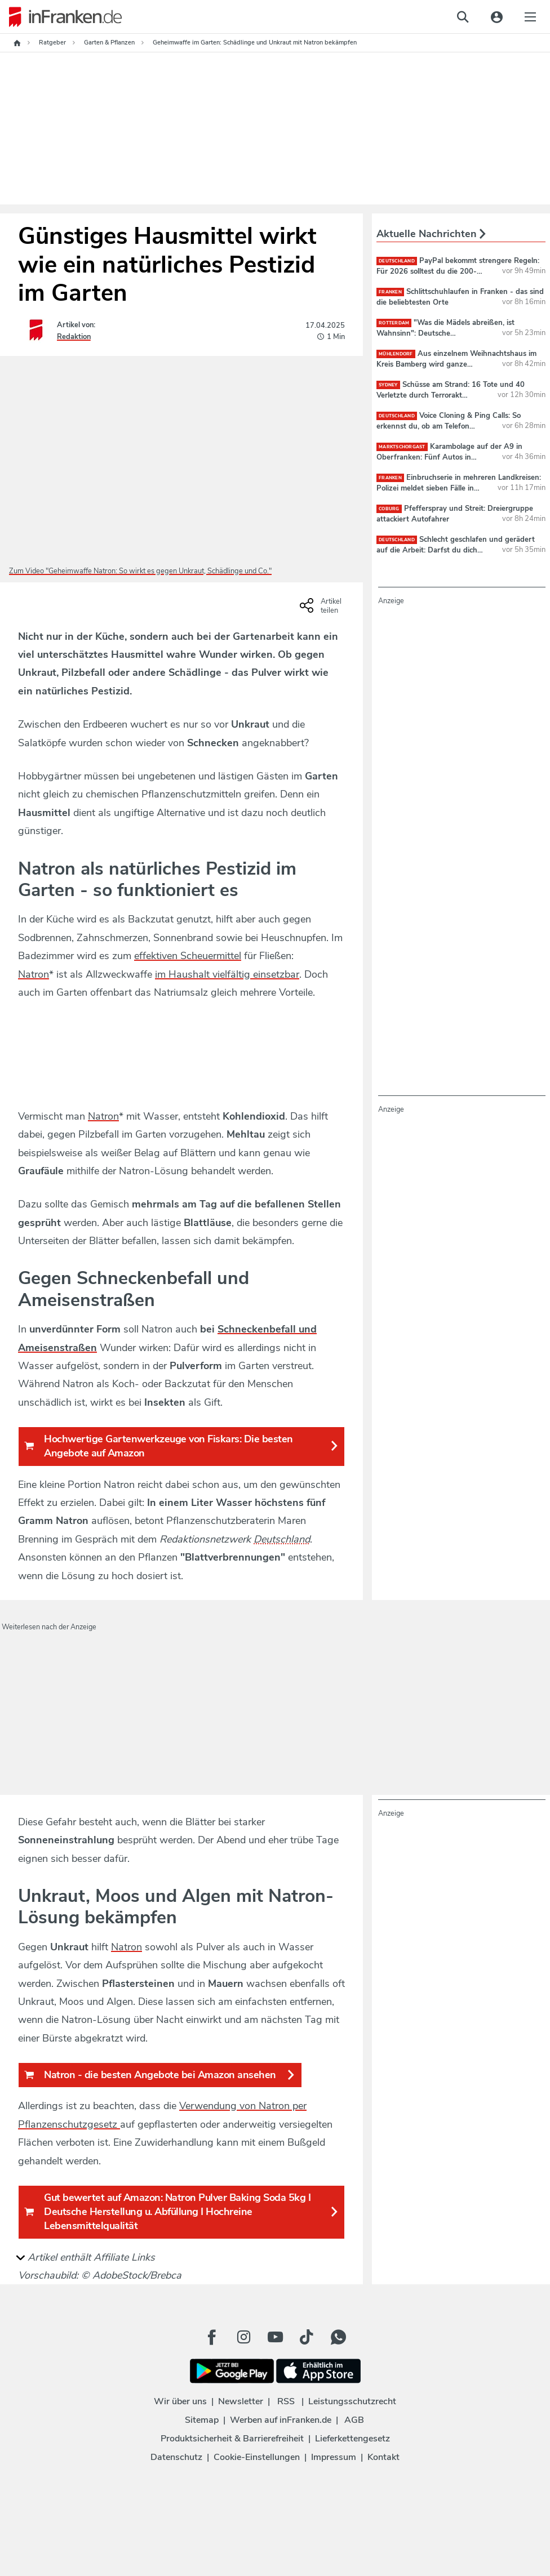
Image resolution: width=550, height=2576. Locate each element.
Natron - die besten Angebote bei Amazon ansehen (160, 2075)
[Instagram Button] (243, 2337)
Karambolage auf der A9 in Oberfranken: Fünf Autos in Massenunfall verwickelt (449, 457)
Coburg (389, 509)
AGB (354, 2420)
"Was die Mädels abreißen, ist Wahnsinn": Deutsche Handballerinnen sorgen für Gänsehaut (445, 333)
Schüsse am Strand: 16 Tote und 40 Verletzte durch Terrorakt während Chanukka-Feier (450, 395)
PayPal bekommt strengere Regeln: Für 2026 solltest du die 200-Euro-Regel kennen (457, 271)
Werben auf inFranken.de (280, 2420)
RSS (286, 2401)
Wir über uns (180, 2401)
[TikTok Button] (306, 2337)
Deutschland (282, 1539)
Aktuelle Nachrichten (431, 233)
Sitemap (202, 2420)
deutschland (397, 261)
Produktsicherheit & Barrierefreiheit (232, 2438)
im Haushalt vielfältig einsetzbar (227, 974)
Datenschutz (176, 2457)
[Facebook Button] (211, 2337)
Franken (390, 292)
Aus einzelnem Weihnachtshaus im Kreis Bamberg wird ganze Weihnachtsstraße (456, 364)
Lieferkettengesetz (352, 2438)
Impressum (333, 2457)
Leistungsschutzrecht (352, 2401)
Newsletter (240, 2401)
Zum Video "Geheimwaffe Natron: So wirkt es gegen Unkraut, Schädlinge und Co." (140, 571)
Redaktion (74, 337)
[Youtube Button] (275, 2337)
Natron (33, 974)
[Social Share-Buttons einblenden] (322, 609)
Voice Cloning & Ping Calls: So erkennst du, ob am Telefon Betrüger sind (448, 426)
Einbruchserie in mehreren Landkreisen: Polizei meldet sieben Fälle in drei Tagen (458, 488)
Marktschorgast (402, 447)
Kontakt (383, 2457)
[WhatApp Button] (338, 2337)
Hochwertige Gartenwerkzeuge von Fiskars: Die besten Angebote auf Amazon (181, 1446)
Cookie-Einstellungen (257, 2457)
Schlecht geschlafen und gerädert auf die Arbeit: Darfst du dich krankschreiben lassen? (455, 549)
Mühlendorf (396, 354)
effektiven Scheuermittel (187, 955)
